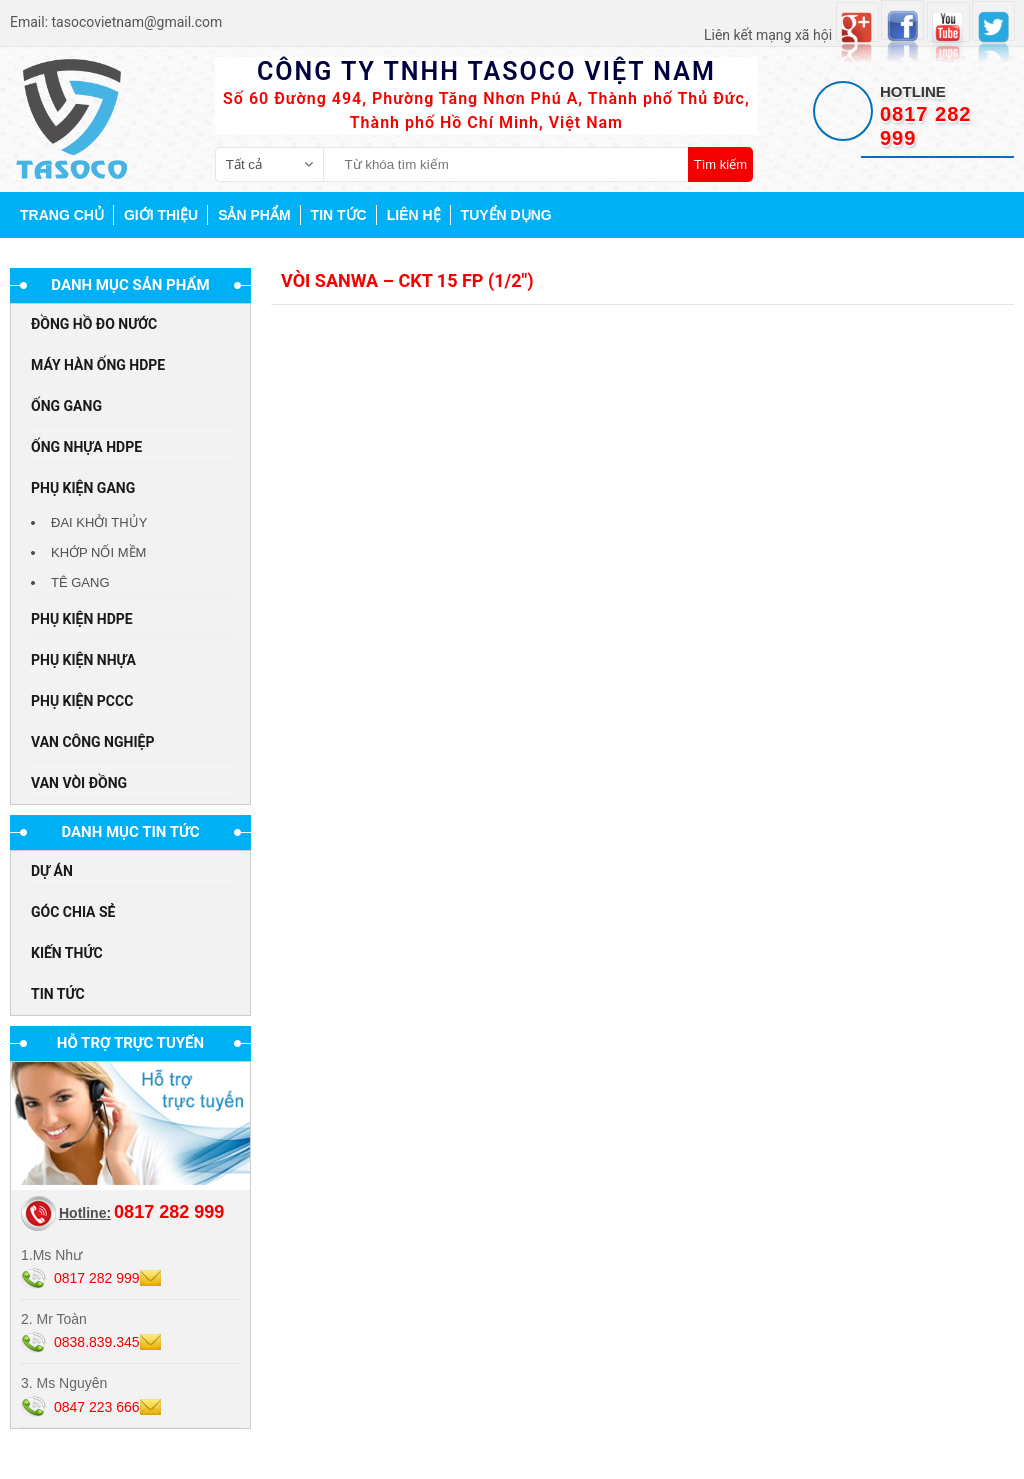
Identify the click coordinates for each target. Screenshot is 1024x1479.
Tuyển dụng (506, 215)
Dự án (52, 871)
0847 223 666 (97, 1407)
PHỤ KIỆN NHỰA (83, 660)
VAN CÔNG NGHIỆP (92, 742)
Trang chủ (62, 215)
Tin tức (339, 215)
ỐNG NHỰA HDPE (86, 447)
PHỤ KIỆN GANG (83, 488)
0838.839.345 (97, 1342)
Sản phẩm (254, 215)
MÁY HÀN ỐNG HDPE (98, 365)
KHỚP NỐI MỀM (98, 552)
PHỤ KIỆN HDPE (82, 619)
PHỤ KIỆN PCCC (82, 701)
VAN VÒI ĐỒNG (79, 783)
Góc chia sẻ (73, 912)
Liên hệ (414, 215)
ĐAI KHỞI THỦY (99, 522)
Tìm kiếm (720, 164)
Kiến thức (67, 953)
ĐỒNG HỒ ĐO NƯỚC (94, 324)
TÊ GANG (80, 582)
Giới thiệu (161, 215)
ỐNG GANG (66, 406)
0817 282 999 (97, 1278)
